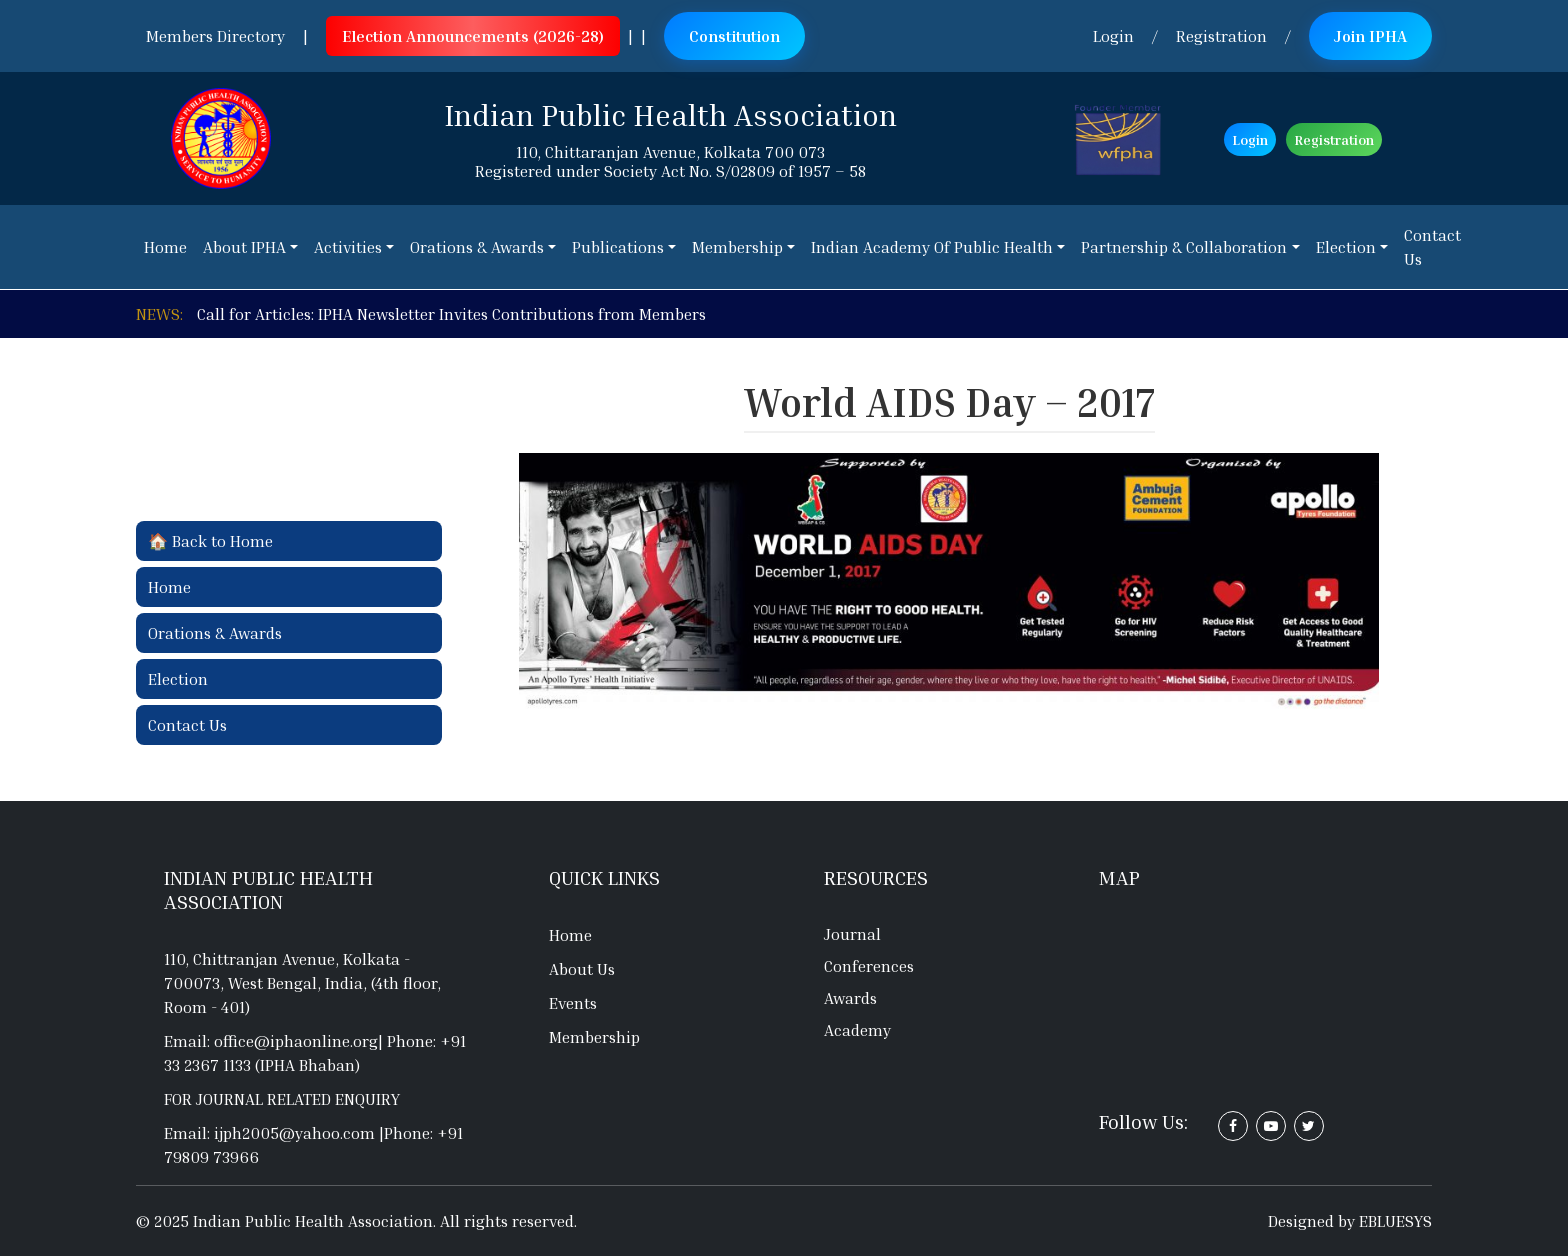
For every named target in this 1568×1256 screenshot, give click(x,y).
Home (169, 587)
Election (178, 679)
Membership (594, 1037)
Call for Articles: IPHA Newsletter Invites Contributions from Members (451, 314)
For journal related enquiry (282, 1099)
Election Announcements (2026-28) (473, 36)
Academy (857, 1030)
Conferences (869, 966)
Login (1113, 36)
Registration (1221, 36)
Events (573, 1003)
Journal (852, 934)
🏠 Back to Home (210, 541)
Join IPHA (1370, 36)
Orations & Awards (215, 633)
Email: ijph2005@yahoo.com (271, 1133)
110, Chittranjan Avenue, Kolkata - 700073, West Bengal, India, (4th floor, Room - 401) (302, 983)
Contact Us (187, 725)
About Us (582, 969)
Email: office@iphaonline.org (271, 1041)
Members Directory (215, 36)
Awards (850, 998)
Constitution (734, 36)
